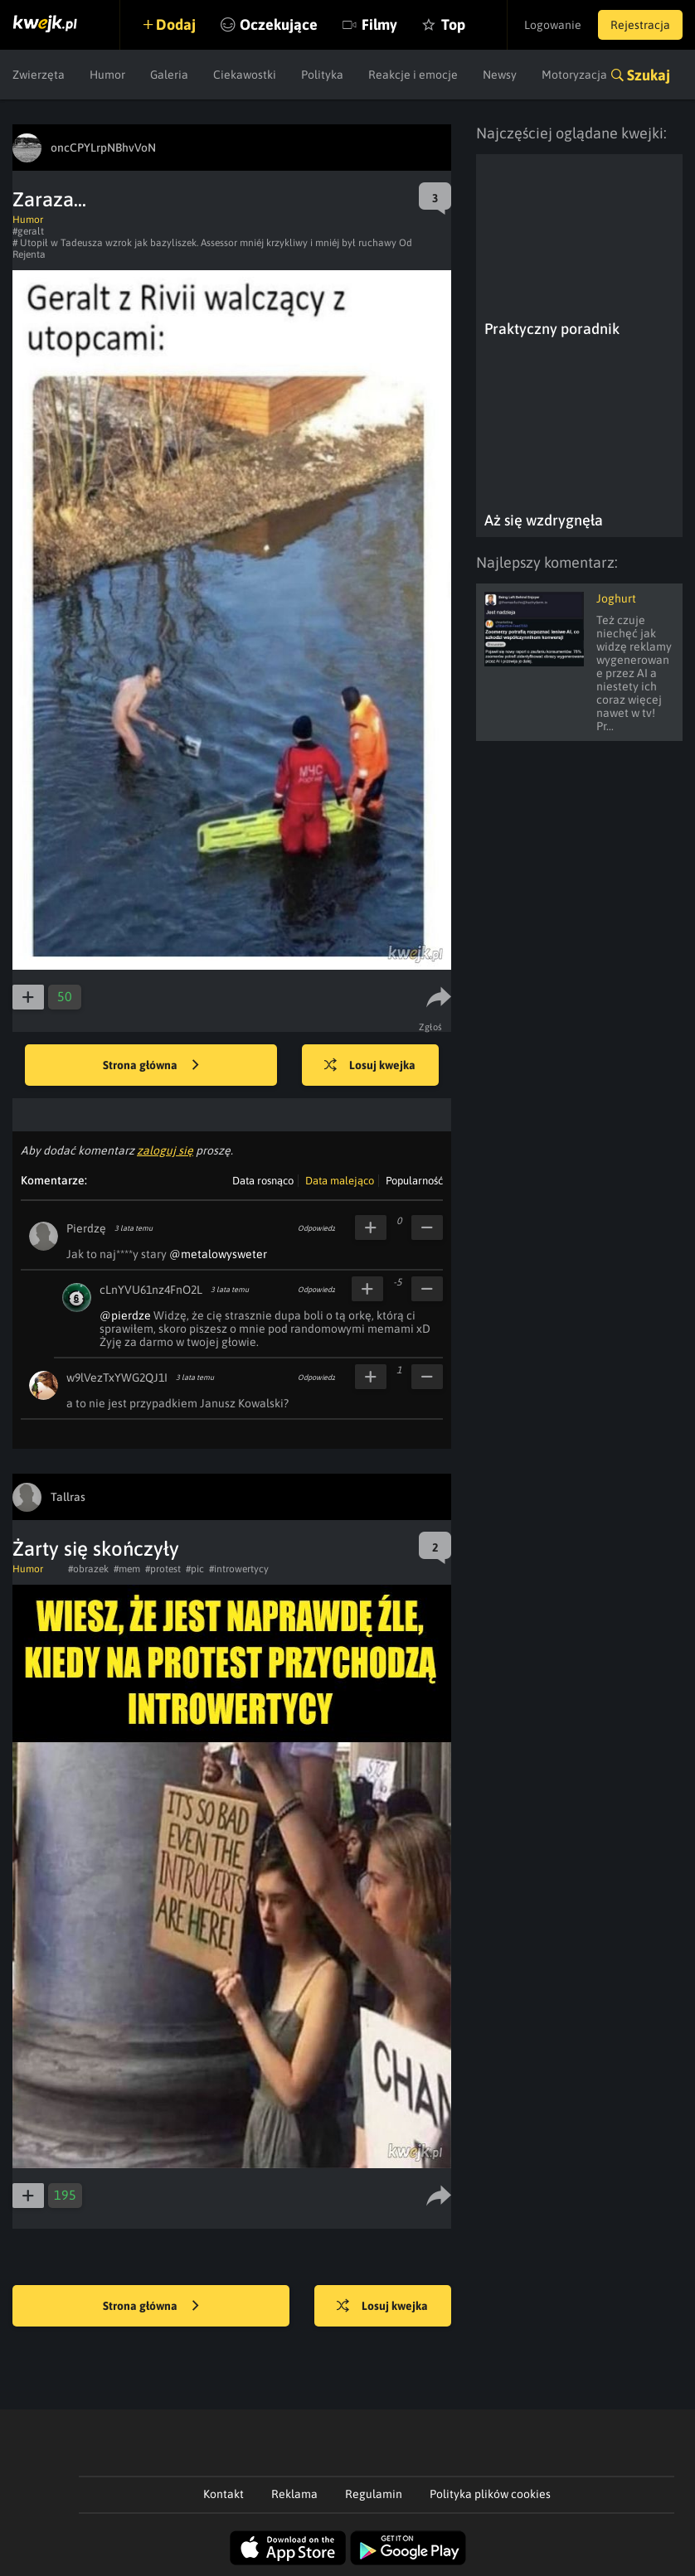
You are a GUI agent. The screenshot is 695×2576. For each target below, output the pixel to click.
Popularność (414, 1180)
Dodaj (176, 24)
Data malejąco (339, 1180)
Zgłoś (431, 1027)
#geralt (28, 231)
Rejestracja (640, 24)
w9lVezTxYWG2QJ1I (117, 1377)
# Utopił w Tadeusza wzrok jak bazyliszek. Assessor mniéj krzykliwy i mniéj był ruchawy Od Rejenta (212, 248)
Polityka (322, 74)
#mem (127, 1569)
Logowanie (552, 24)
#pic (195, 1569)
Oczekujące (279, 24)
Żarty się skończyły (95, 1548)
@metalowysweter (218, 1254)
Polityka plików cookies (490, 2494)
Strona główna (151, 1065)
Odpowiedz (316, 1228)
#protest (163, 1569)
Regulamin (373, 2494)
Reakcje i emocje (413, 74)
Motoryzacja (574, 74)
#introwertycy (239, 1569)
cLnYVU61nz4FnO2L (151, 1289)
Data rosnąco (263, 1180)
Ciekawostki (244, 74)
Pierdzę (86, 1228)
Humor (107, 74)
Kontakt (223, 2494)
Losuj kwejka (370, 1065)
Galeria (169, 74)
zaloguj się (165, 1150)
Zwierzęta (38, 74)
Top (453, 24)
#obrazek (88, 1569)
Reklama (294, 2494)
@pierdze (125, 1315)
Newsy (500, 74)
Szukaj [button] (648, 75)
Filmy (379, 24)
